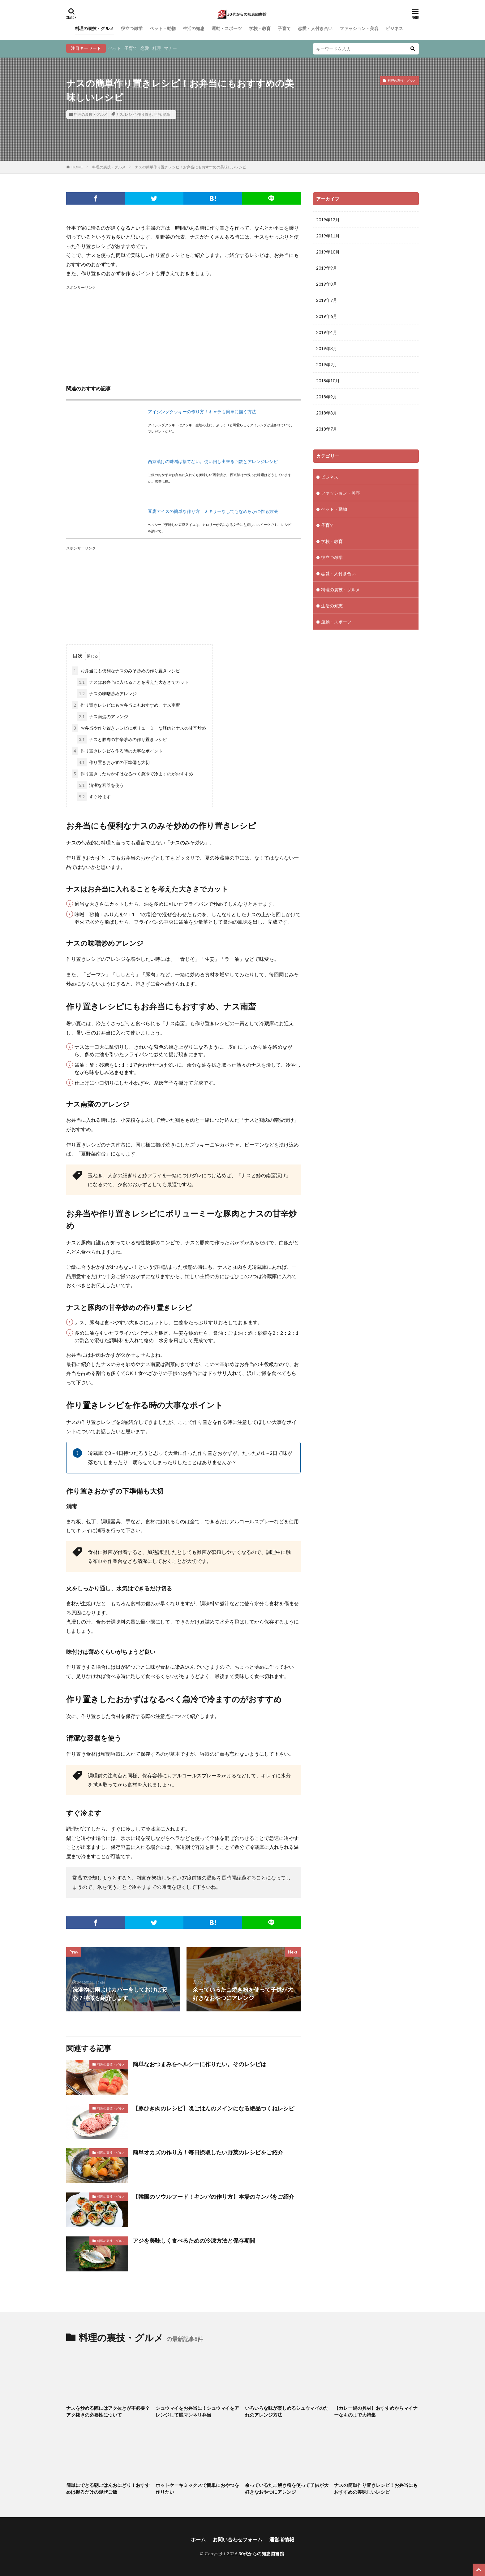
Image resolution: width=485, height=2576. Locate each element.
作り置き (144, 114)
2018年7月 (326, 429)
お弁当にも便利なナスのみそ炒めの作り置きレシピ (126, 670)
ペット (114, 48)
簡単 (166, 114)
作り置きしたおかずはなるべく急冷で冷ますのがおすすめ (132, 774)
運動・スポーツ (227, 28)
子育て (284, 28)
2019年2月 (326, 364)
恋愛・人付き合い (315, 28)
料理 (156, 48)
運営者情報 (281, 2539)
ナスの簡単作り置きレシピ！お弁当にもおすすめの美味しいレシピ (190, 167)
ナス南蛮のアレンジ (102, 716)
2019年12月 (328, 219)
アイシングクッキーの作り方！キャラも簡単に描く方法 (202, 411)
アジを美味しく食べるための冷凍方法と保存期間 (194, 2240)
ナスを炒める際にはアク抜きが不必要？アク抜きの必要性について (108, 2411)
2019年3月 (326, 348)
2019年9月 (326, 268)
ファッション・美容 (359, 28)
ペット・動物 (163, 28)
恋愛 (144, 48)
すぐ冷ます (94, 796)
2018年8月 (326, 412)
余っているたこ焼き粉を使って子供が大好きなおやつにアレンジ (286, 2488)
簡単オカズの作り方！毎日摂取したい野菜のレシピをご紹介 (208, 2152)
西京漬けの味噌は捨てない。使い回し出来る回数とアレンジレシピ (213, 461)
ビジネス (394, 28)
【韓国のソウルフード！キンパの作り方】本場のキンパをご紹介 (213, 2196)
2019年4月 (326, 332)
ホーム (198, 2539)
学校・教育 (260, 28)
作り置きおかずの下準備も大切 (113, 762)
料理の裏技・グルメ (94, 28)
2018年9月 (326, 396)
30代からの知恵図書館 (261, 2553)
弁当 (157, 114)
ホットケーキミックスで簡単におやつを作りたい (197, 2488)
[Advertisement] (183, 334)
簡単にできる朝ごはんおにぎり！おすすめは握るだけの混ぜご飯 (108, 2488)
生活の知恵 (193, 28)
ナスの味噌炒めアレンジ (107, 693)
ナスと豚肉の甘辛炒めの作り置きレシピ (122, 739)
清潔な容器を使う (100, 785)
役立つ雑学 (132, 28)
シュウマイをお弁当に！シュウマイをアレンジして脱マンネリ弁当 (197, 2411)
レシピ (130, 114)
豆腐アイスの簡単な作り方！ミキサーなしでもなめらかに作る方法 (213, 511)
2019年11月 (328, 235)
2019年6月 (326, 316)
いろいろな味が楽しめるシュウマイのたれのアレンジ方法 (286, 2411)
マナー (170, 48)
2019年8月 (326, 284)
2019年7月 (326, 300)
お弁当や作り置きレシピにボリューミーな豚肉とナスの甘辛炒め (139, 728)
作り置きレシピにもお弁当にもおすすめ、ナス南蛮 (126, 705)
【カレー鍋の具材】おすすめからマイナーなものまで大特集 (376, 2411)
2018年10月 (328, 380)
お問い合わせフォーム (237, 2539)
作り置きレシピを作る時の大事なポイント (117, 751)
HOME (77, 167)
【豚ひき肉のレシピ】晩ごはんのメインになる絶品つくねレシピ (213, 2108)
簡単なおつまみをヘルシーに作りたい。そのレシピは (199, 2064)
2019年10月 (328, 251)
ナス (119, 114)
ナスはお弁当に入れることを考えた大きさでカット (133, 682)
